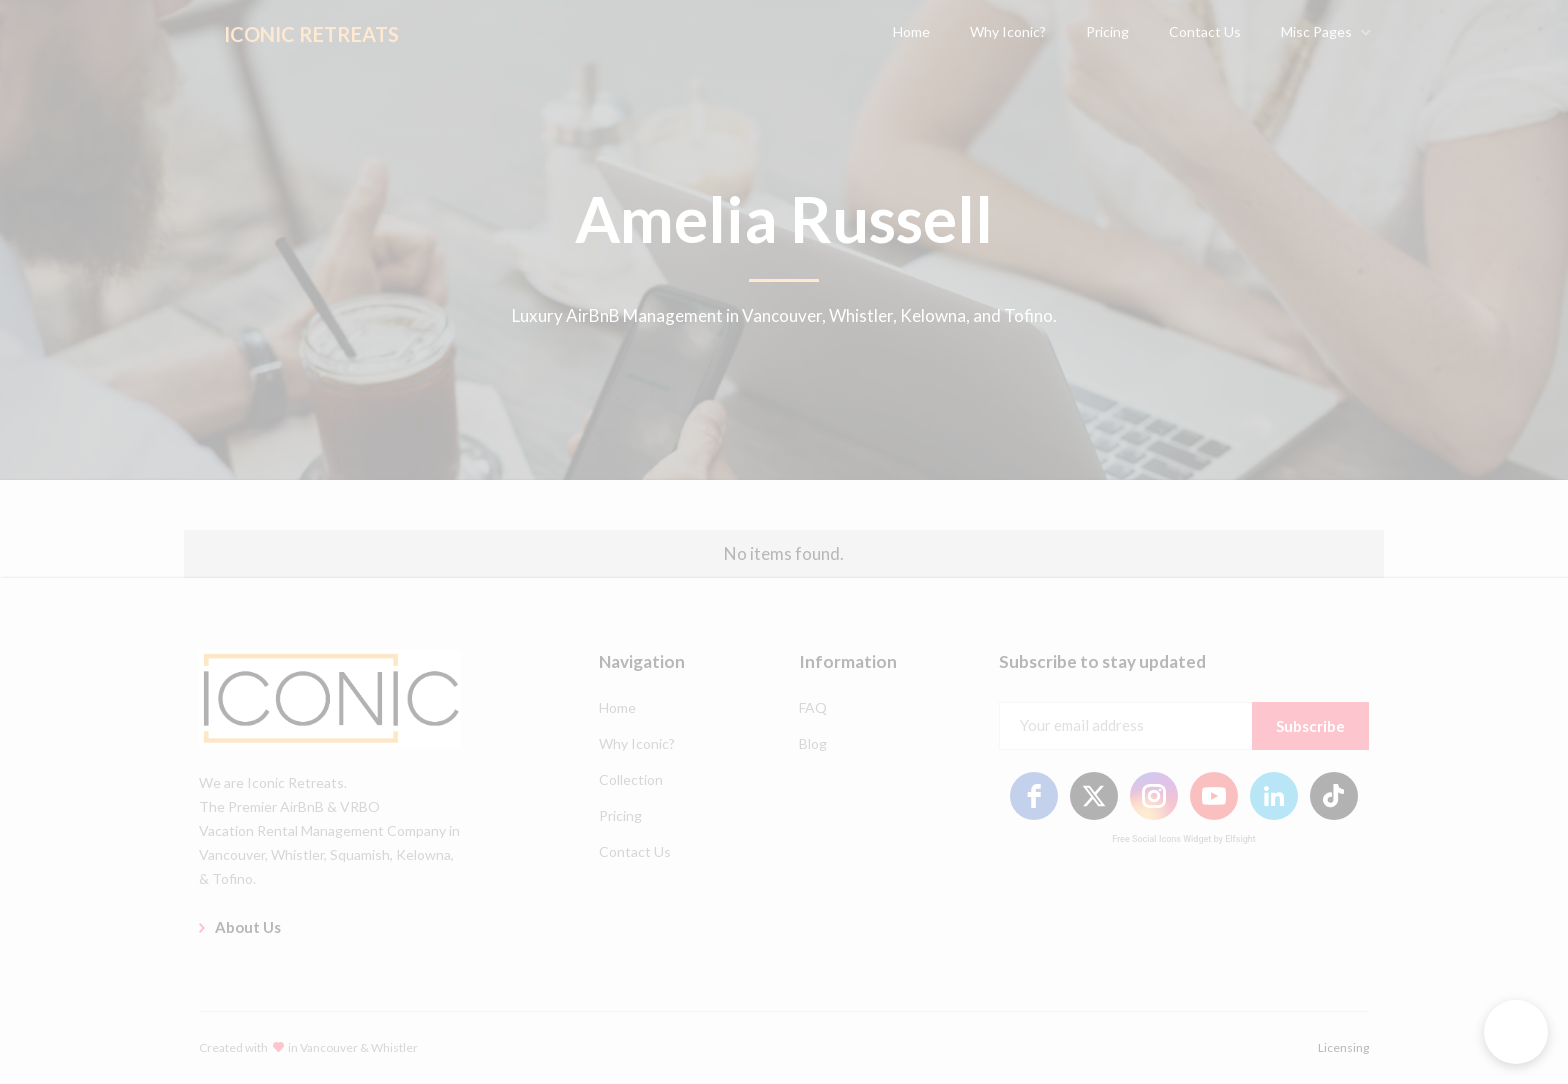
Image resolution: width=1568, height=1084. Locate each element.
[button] (1516, 1032)
